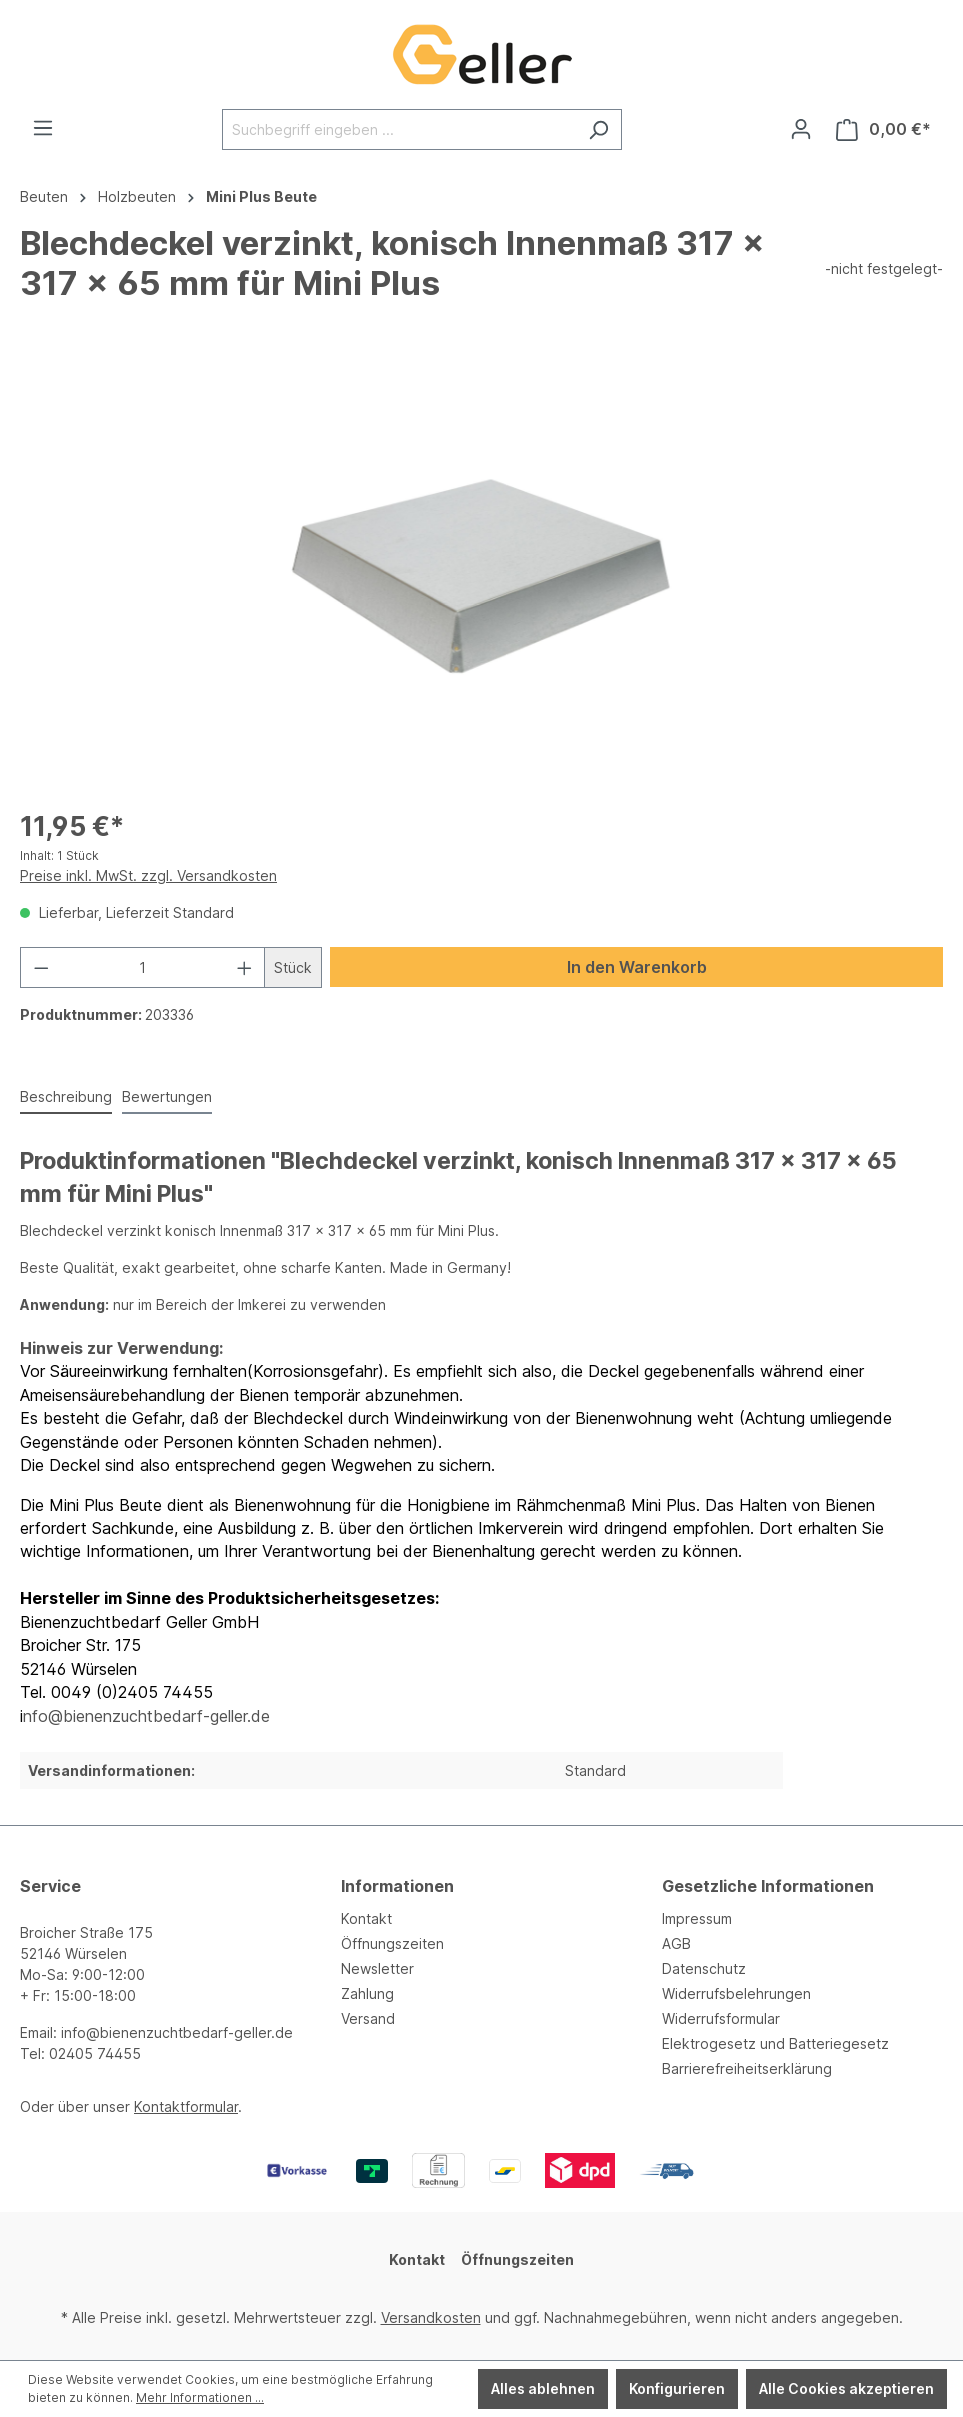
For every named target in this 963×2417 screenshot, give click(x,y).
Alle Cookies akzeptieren (846, 2388)
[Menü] (43, 128)
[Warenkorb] (883, 129)
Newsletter (377, 1968)
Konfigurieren (677, 2388)
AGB (676, 1943)
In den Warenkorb (637, 967)
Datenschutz (704, 1968)
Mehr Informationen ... (200, 2397)
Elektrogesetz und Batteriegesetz (775, 2043)
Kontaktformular (186, 2106)
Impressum (697, 1918)
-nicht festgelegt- (884, 268)
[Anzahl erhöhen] (245, 967)
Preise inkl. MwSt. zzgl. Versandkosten (148, 875)
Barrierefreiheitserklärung (747, 2068)
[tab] (66, 1097)
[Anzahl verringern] (41, 967)
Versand (368, 2018)
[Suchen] (598, 129)
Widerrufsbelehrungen (736, 1993)
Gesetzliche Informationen (768, 1886)
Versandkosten (431, 2317)
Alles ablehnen (543, 2388)
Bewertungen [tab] (167, 1096)
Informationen (397, 1886)
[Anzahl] (143, 967)
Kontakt (366, 1918)
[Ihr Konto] (801, 129)
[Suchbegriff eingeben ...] (399, 129)
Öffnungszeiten (392, 1943)
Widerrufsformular (721, 2018)
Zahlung (367, 1993)
